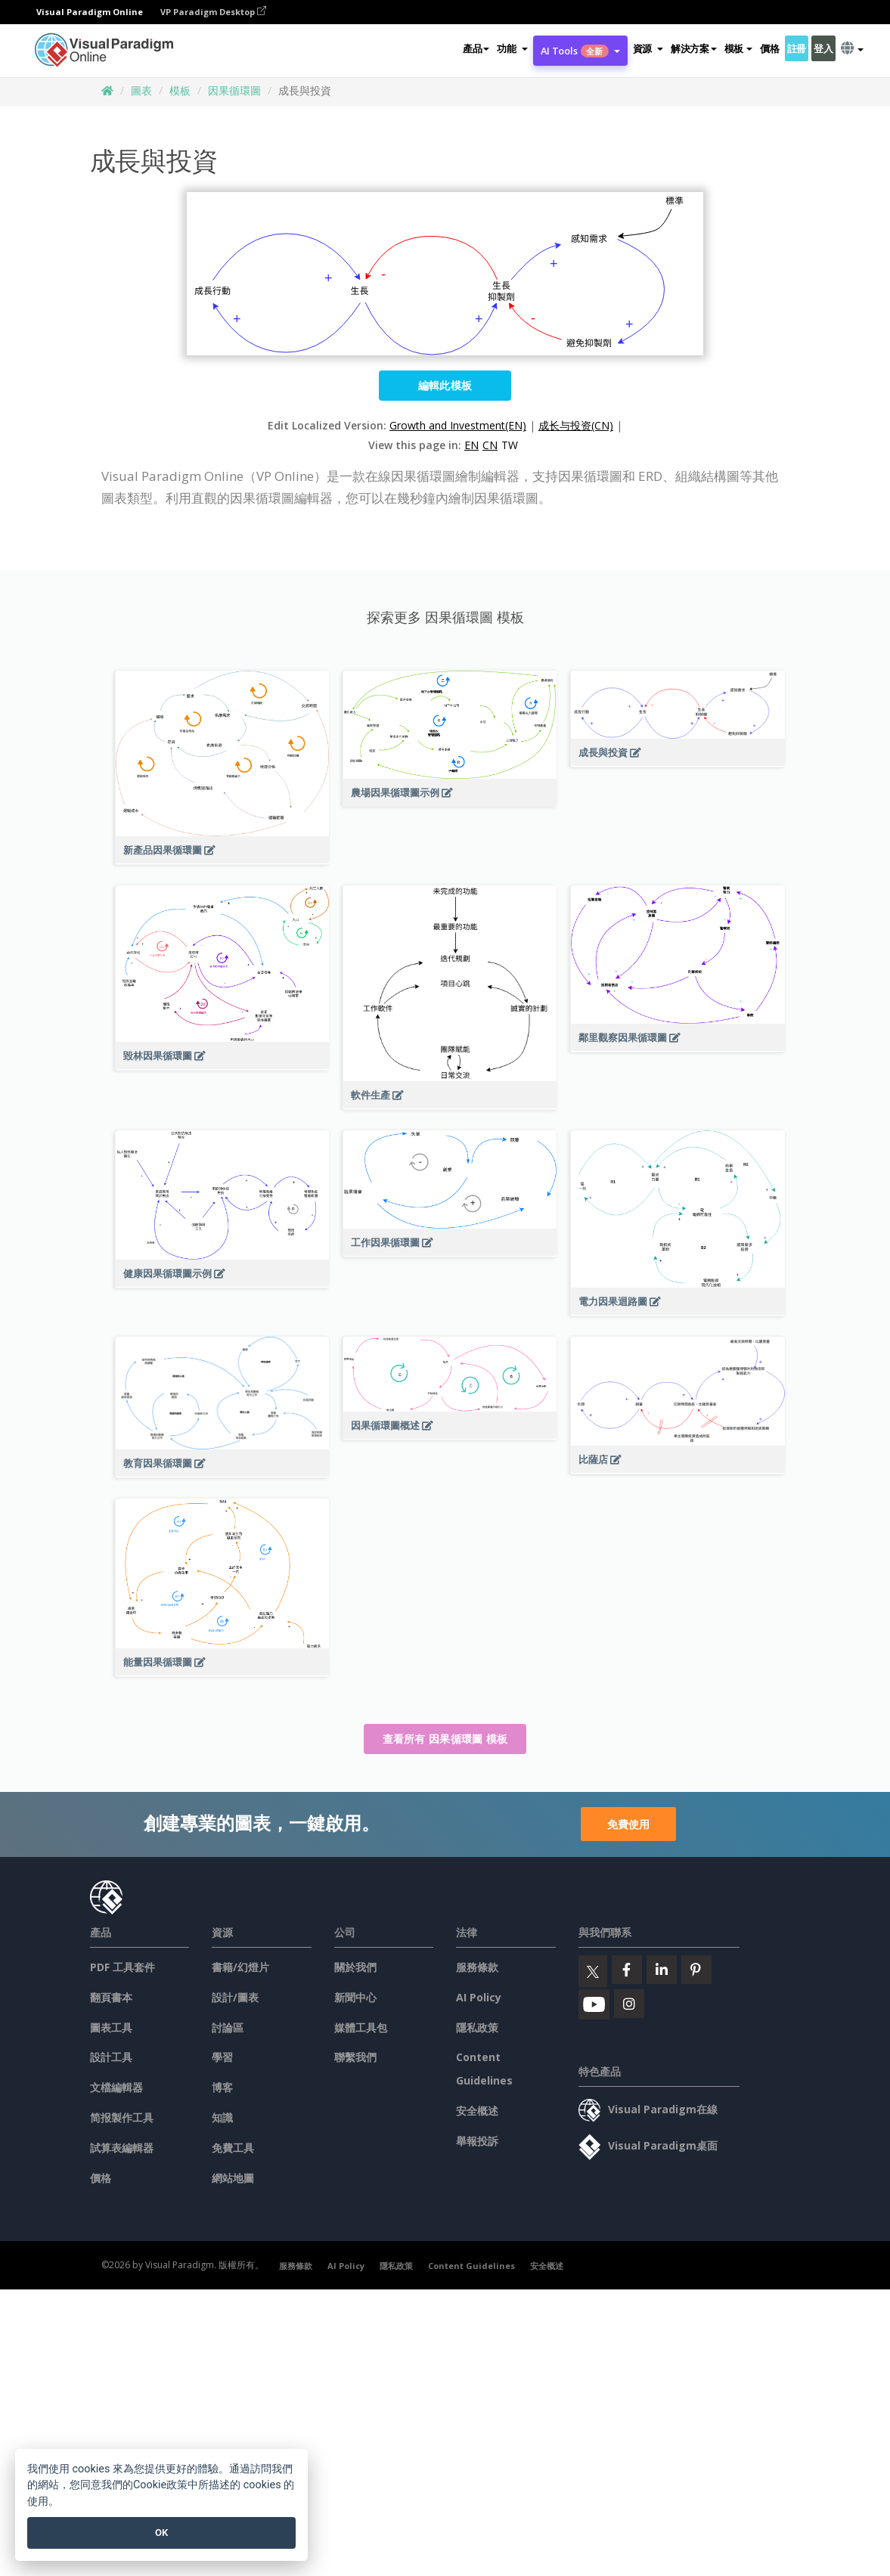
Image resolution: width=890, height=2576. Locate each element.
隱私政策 (477, 2027)
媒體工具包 (360, 2027)
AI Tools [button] (580, 50)
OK (161, 2532)
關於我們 (355, 1967)
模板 (180, 90)
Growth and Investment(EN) (457, 425)
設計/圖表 (235, 1997)
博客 (222, 2087)
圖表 (141, 90)
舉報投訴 (477, 2141)
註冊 (796, 48)
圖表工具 (111, 2027)
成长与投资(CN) (575, 425)
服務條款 (477, 1967)
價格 (769, 48)
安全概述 (477, 2110)
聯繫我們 (355, 2057)
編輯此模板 (445, 385)
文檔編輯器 (116, 2087)
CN (490, 445)
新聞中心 (355, 1997)
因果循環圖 (234, 90)
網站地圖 (233, 2178)
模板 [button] (738, 48)
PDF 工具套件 (122, 1967)
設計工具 (111, 2057)
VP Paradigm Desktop (213, 11)
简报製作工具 (122, 2117)
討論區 (227, 2027)
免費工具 (233, 2147)
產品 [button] (476, 48)
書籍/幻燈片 (240, 1967)
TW (509, 445)
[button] (512, 48)
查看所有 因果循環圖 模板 (445, 1738)
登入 (823, 48)
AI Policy (478, 1997)
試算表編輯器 (122, 2147)
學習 (222, 2057)
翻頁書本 (111, 1997)
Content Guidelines (471, 2265)
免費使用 (628, 1824)
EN (471, 445)
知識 (222, 2117)
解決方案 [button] (694, 48)
